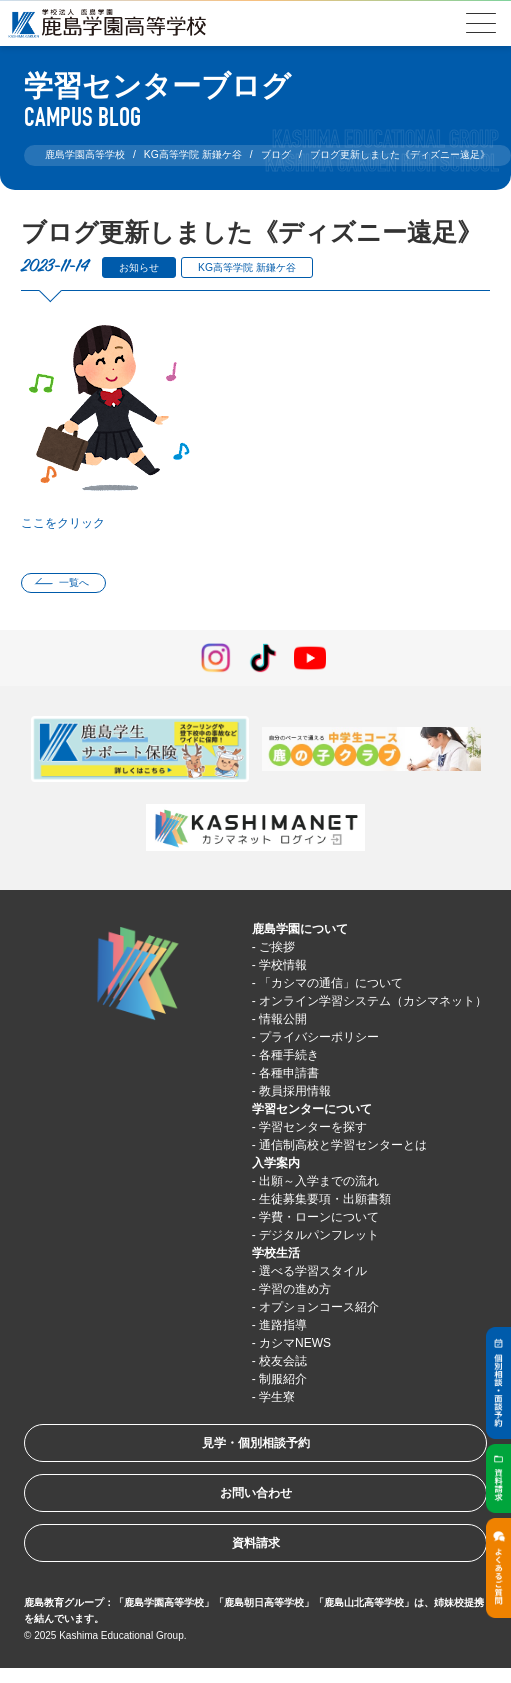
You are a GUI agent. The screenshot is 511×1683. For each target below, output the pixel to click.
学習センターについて (312, 1109)
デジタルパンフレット (319, 1235)
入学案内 (276, 1163)
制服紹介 (283, 1379)
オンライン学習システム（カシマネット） (373, 1001)
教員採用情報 (295, 1091)
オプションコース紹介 (319, 1307)
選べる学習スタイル (313, 1271)
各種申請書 (289, 1073)
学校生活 (276, 1253)
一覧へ (74, 582)
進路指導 (283, 1325)
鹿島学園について (300, 929)
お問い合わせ (256, 1493)
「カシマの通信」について (331, 983)
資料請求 (256, 1543)
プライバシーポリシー (319, 1037)
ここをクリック (63, 523)
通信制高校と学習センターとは (343, 1145)
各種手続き (289, 1055)
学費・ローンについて (319, 1217)
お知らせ (139, 267)
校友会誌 (283, 1361)
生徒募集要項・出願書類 (325, 1199)
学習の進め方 (295, 1289)
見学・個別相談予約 (256, 1443)
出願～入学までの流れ (319, 1181)
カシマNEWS (295, 1343)
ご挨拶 (277, 947)
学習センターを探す (313, 1127)
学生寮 (277, 1397)
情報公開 (283, 1019)
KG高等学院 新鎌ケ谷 (247, 267)
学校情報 (283, 965)
